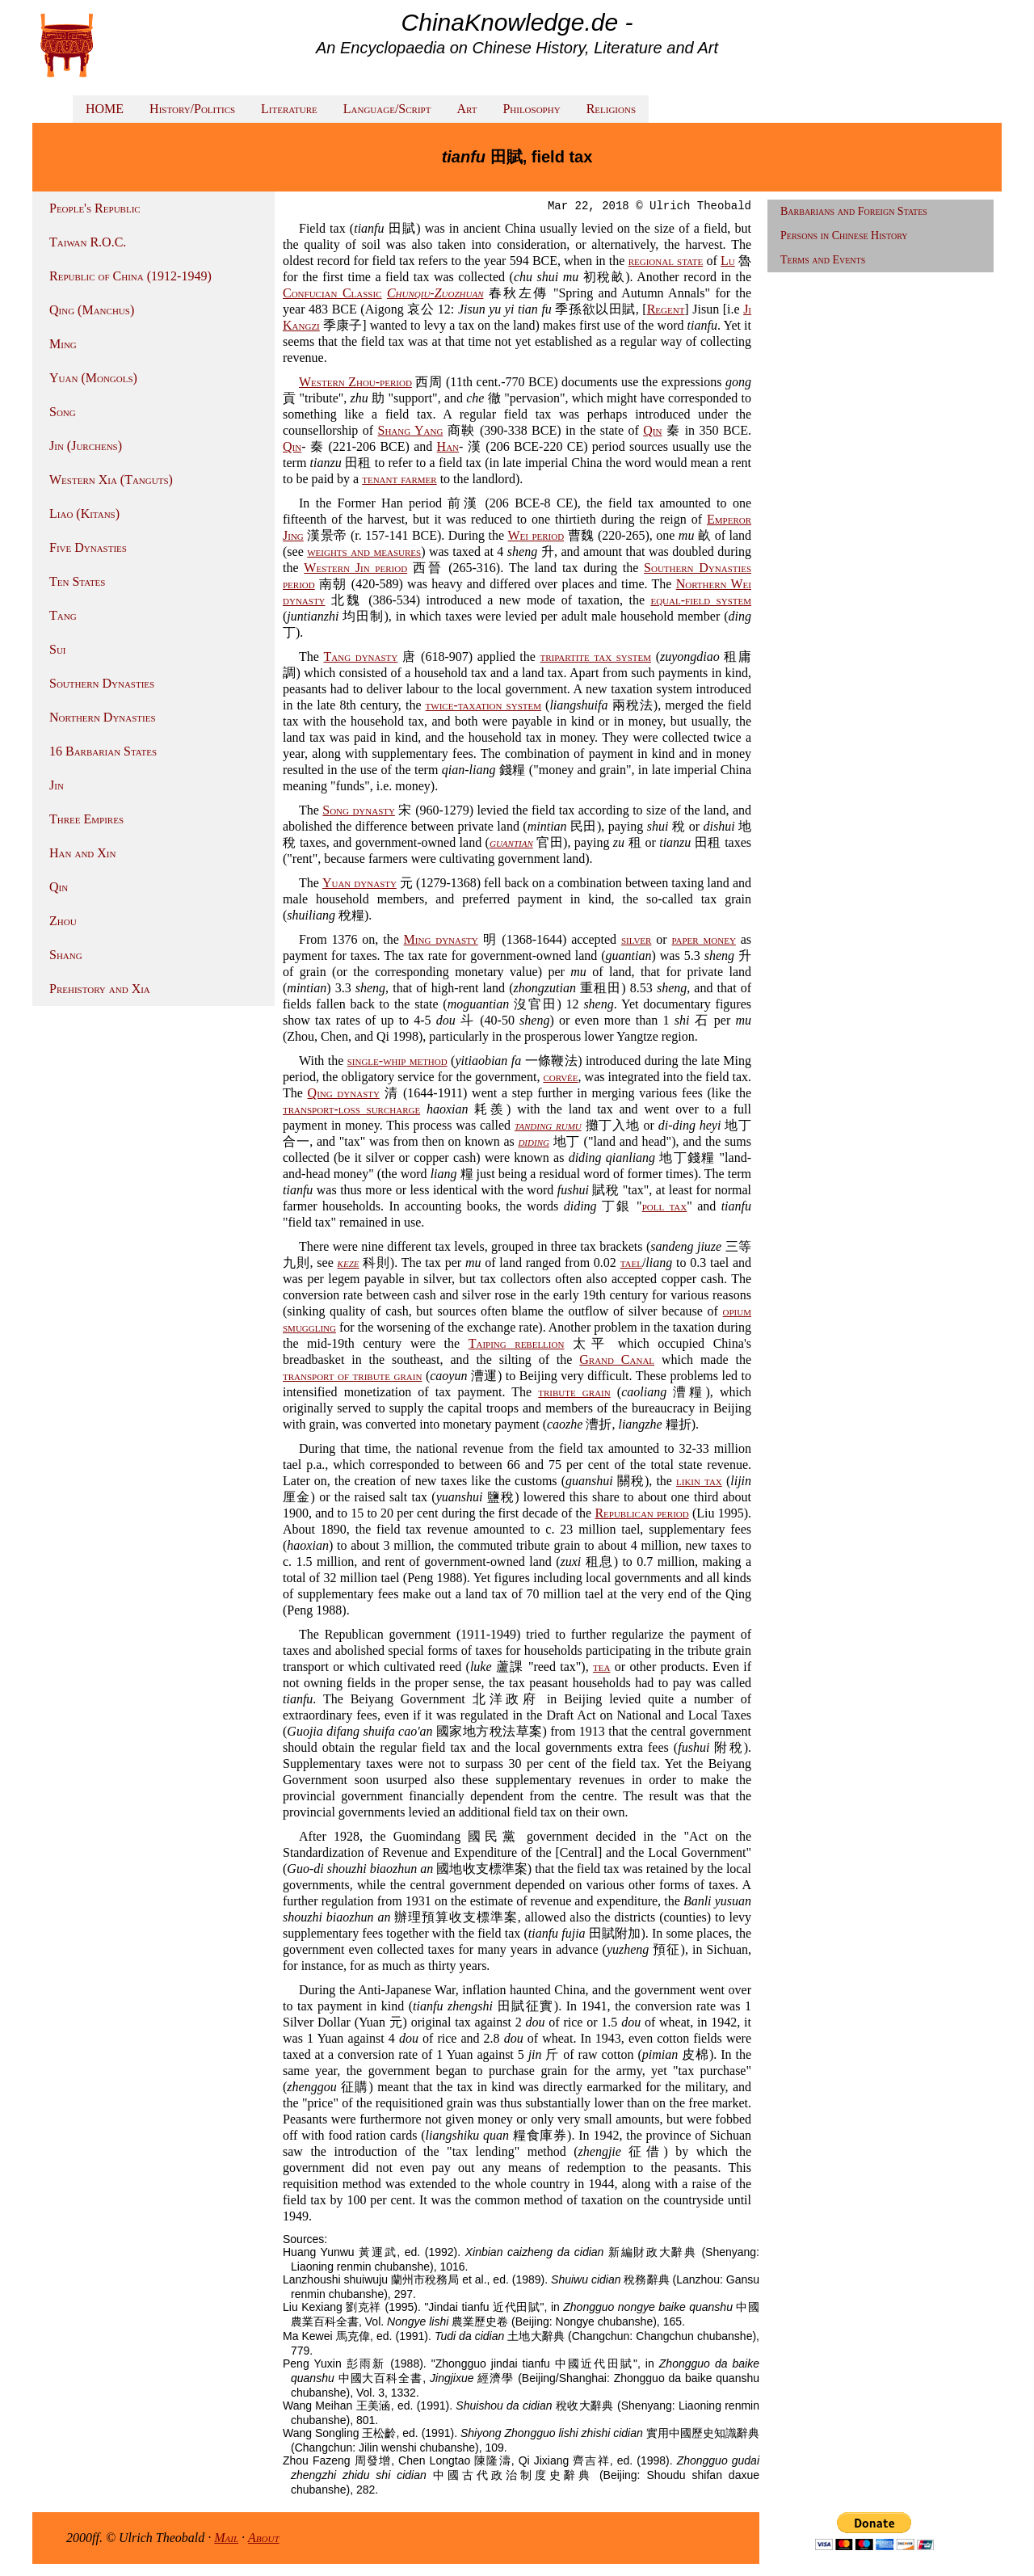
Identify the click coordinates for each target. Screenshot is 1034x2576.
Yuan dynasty (359, 883)
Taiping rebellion (517, 1343)
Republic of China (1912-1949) (130, 276)
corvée (560, 1077)
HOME (105, 109)
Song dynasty (358, 810)
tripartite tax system (595, 656)
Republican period (641, 1513)
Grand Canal (616, 1359)
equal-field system (700, 600)
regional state (666, 260)
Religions (611, 109)
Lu (728, 260)
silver (636, 939)
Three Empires (86, 819)
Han (448, 446)
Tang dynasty (360, 656)
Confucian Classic (332, 293)
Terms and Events (822, 260)
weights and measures (364, 551)
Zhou (63, 921)
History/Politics (192, 109)
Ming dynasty (441, 939)
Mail (226, 2537)
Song (62, 412)
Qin (58, 887)
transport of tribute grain (352, 1376)
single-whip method (397, 1060)
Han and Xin (82, 853)
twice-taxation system (483, 705)
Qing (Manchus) (91, 310)
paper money (703, 939)
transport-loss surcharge (351, 1109)
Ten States (77, 581)
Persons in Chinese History (844, 235)
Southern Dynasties (101, 683)
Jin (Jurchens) (85, 445)
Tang (63, 615)
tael (631, 1262)
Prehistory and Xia (99, 988)
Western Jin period (355, 568)
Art (466, 109)
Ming (63, 344)
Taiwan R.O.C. (87, 242)
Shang (65, 955)
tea (601, 1666)
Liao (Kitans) (84, 513)
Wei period (536, 535)
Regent (666, 309)
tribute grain (574, 1392)
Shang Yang (410, 430)
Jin (56, 785)
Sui (57, 649)
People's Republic (95, 208)
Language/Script (387, 109)
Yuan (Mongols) (93, 378)
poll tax (664, 1206)
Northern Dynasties (102, 717)
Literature (289, 109)
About (264, 2537)
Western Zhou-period (355, 382)
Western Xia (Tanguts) (111, 479)
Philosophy (531, 109)
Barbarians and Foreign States (853, 211)
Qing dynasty (344, 1093)
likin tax (699, 1481)
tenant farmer (399, 479)
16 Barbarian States (103, 751)
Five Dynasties (88, 547)
